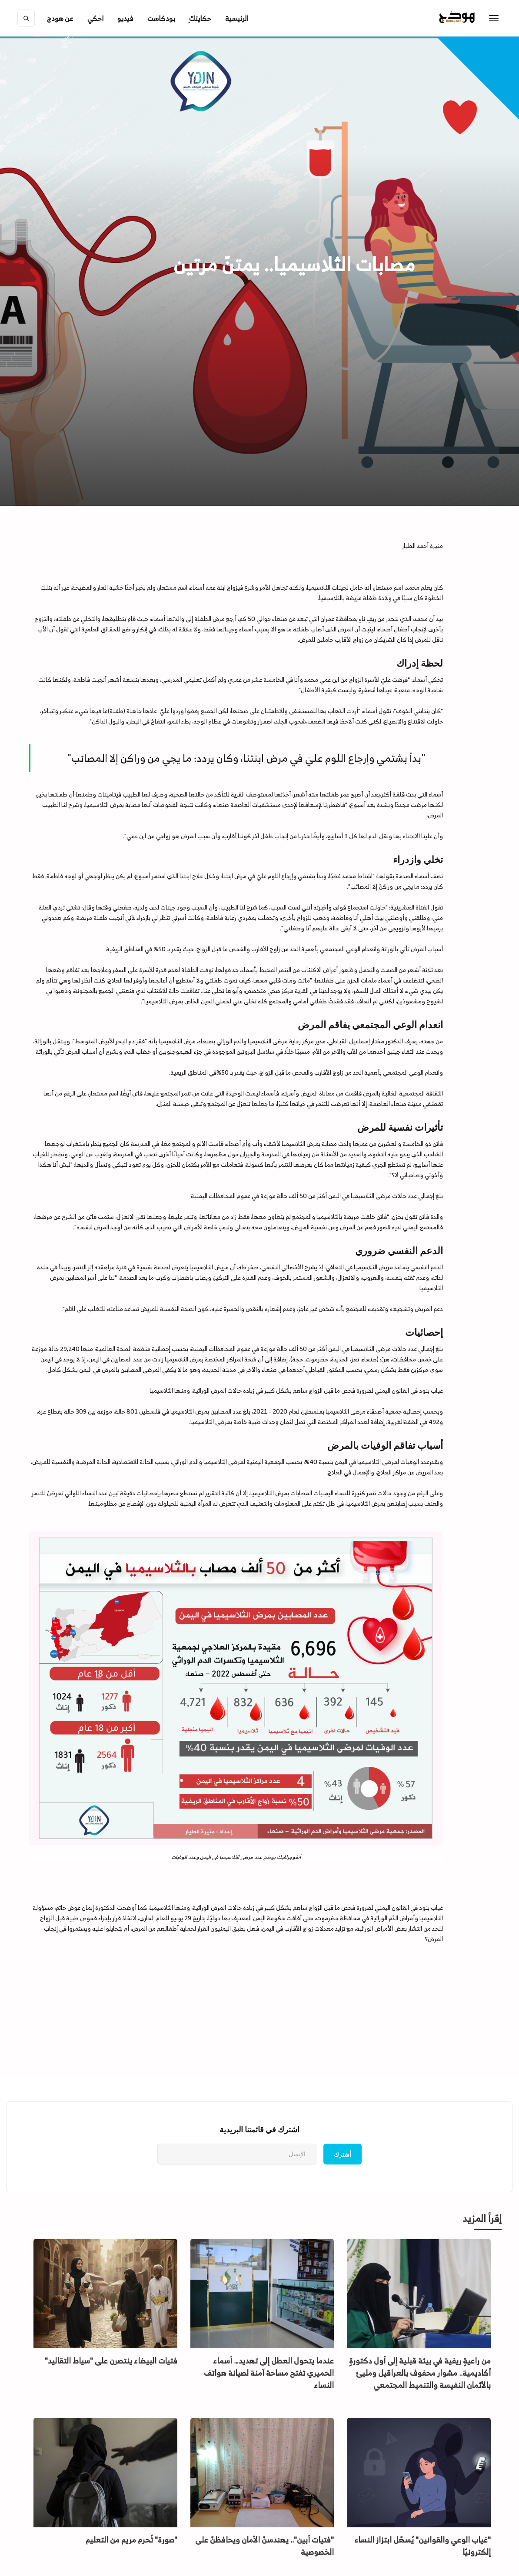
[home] (474, 18)
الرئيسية (236, 18)
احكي (95, 18)
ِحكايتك (200, 18)
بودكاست (161, 18)
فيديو (125, 18)
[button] (60, 18)
